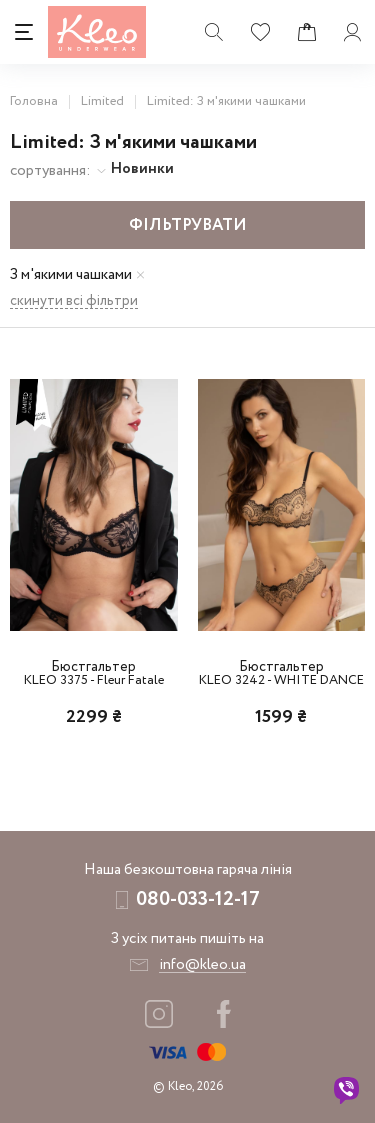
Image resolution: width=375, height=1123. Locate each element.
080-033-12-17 (198, 899)
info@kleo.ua (202, 965)
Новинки (142, 169)
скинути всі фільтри (74, 301)
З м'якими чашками (71, 275)
